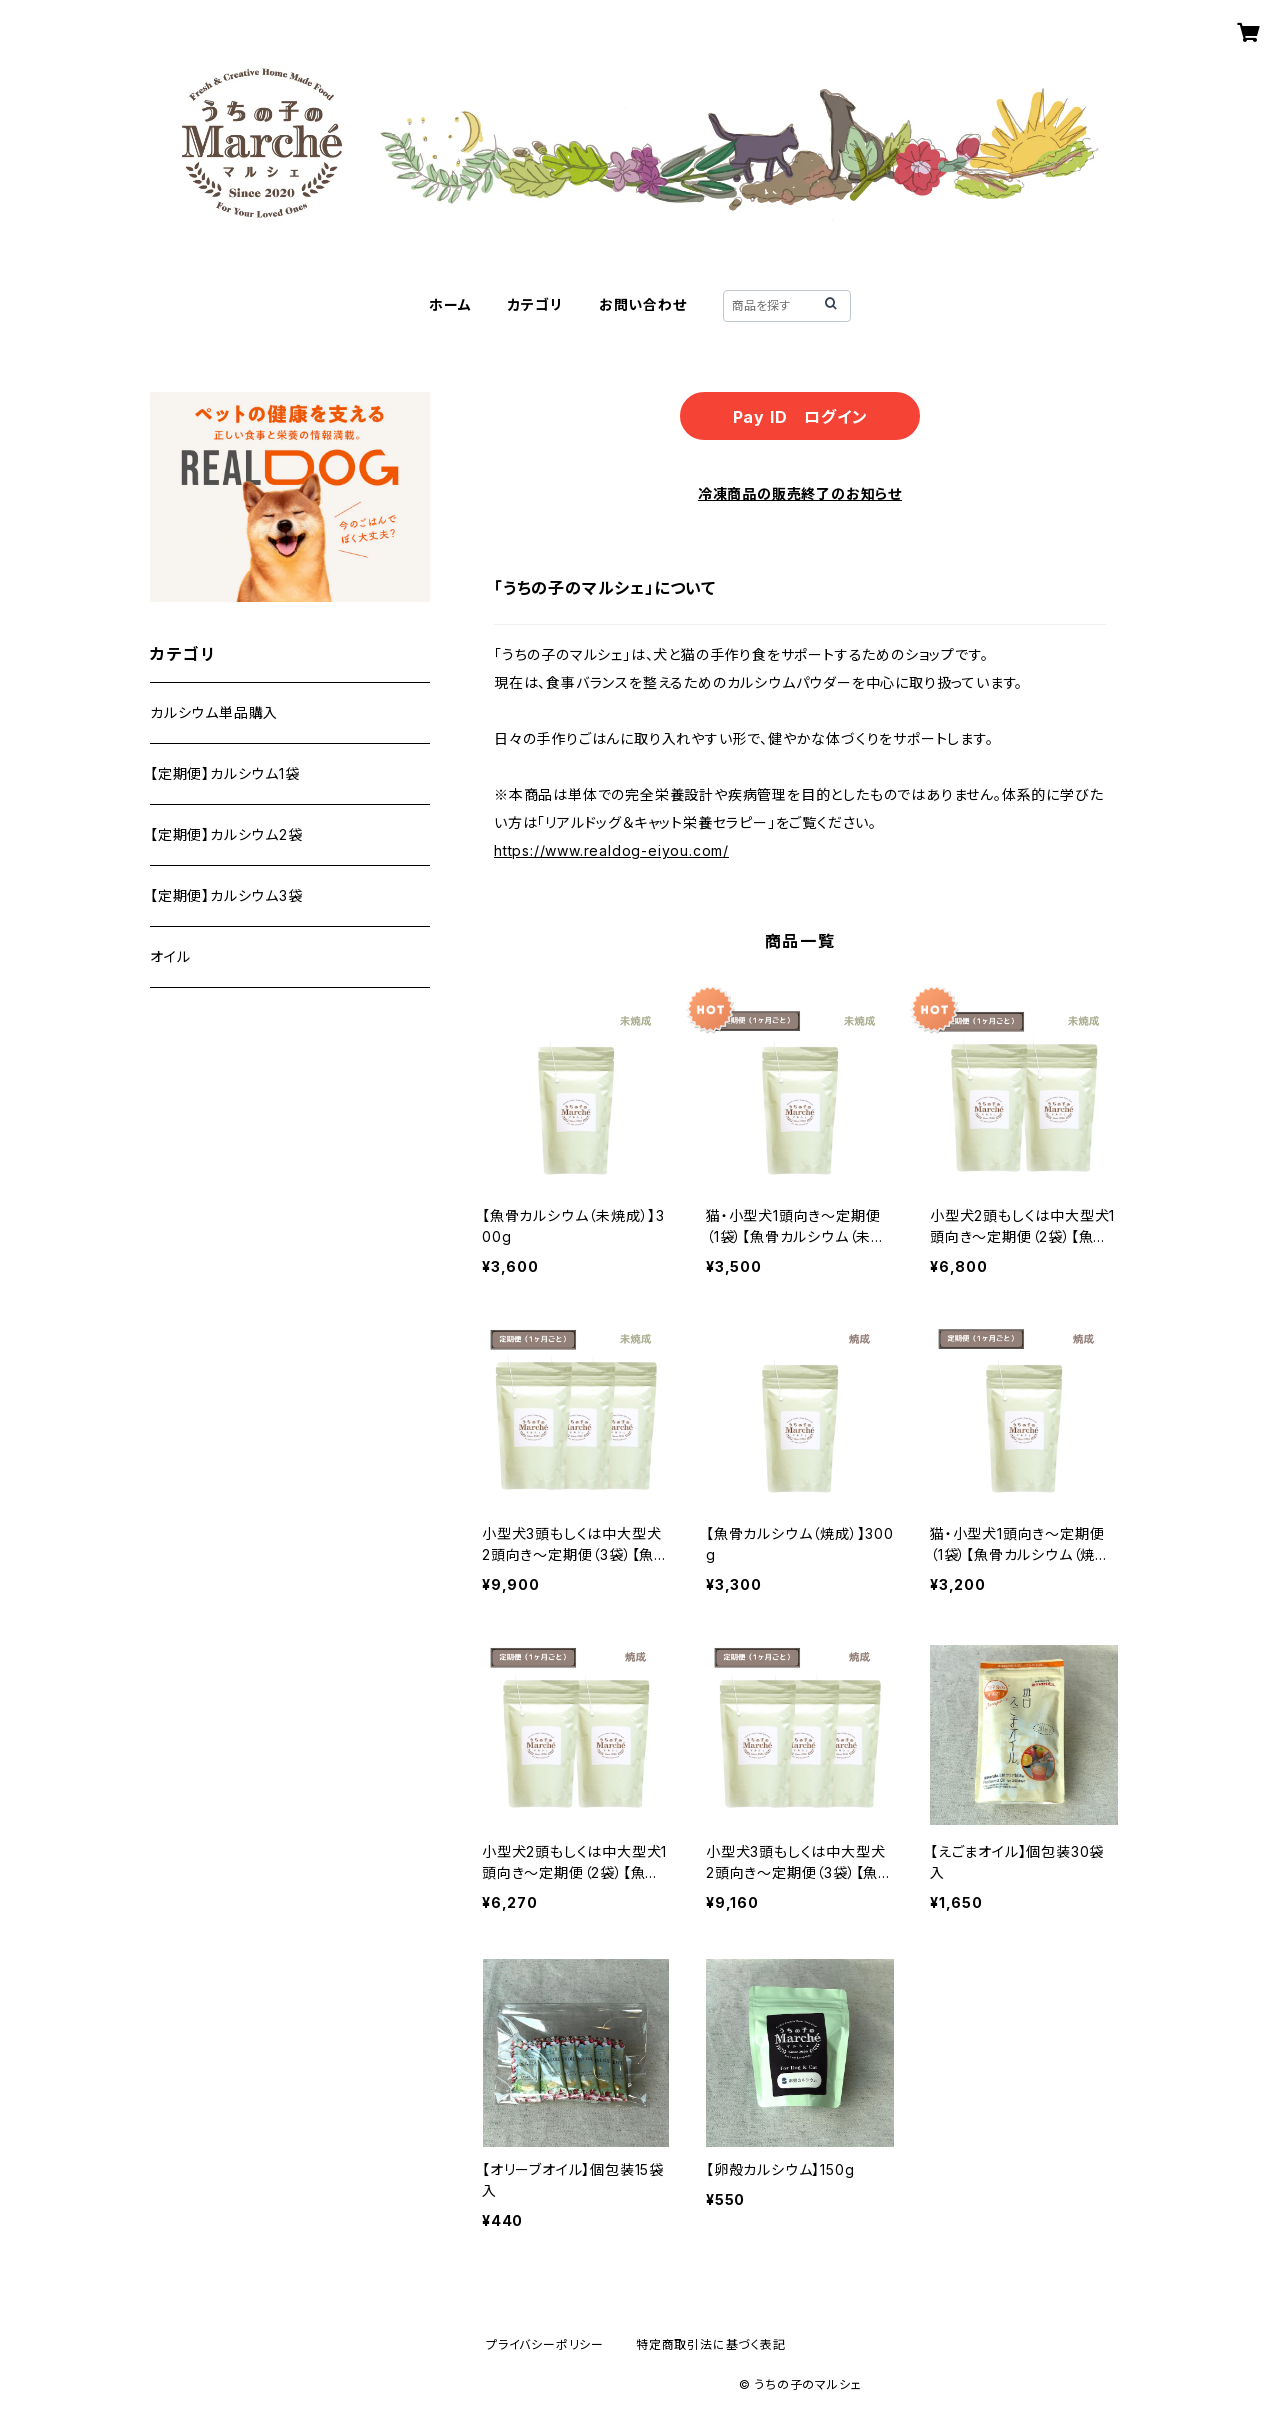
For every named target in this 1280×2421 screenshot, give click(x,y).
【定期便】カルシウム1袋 (225, 773)
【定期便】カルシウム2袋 (226, 834)
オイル (170, 956)
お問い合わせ (643, 304)
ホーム (450, 304)
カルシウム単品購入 (214, 712)
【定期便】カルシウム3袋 (226, 895)
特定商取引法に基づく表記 (711, 2344)
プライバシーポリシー (545, 2344)
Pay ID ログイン (800, 417)
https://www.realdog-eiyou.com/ (611, 850)
